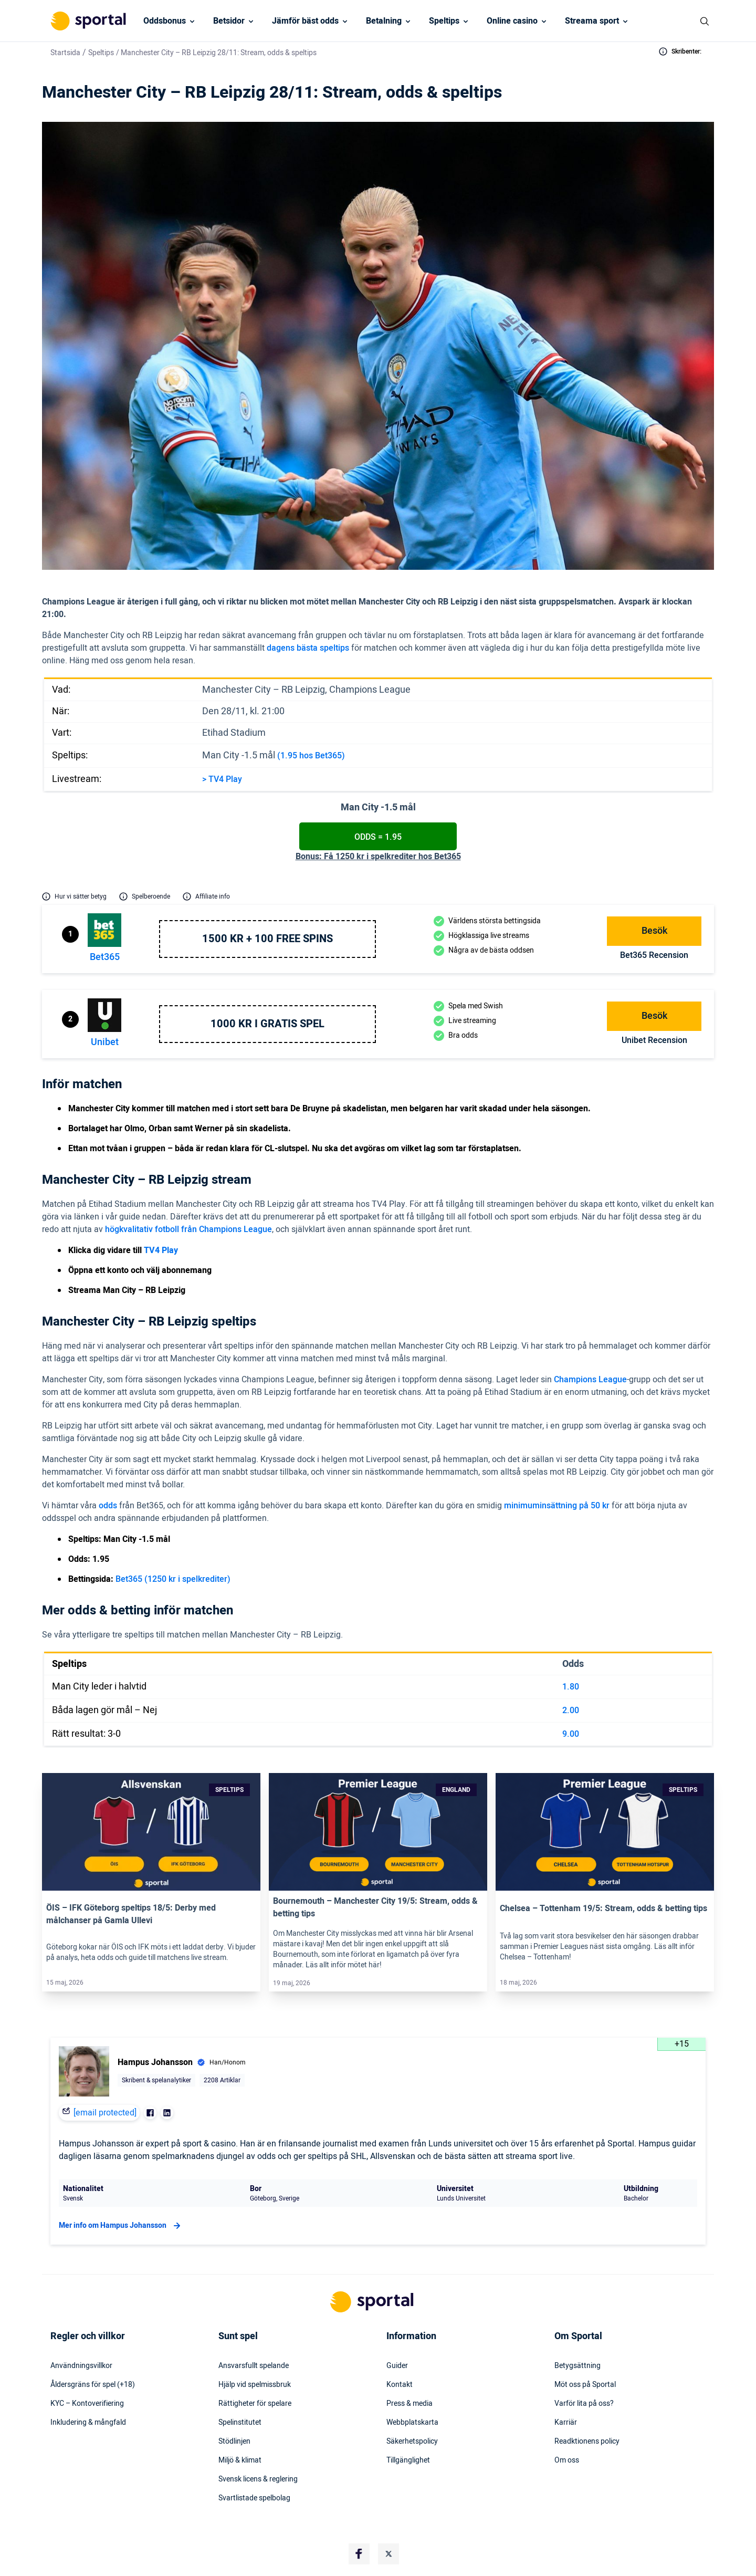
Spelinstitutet (239, 2422)
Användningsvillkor (81, 2366)
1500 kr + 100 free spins (267, 939)
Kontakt (399, 2385)
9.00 (570, 1734)
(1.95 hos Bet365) (311, 755)
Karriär (565, 2422)
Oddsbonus (164, 21)
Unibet (105, 1042)
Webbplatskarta (412, 2422)
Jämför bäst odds (305, 21)
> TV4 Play (222, 779)
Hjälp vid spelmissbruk (254, 2385)
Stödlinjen (234, 2441)
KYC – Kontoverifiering (87, 2403)
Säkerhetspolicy (412, 2441)
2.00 (570, 1710)
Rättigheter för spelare (254, 2403)
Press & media (409, 2403)
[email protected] (105, 2112)
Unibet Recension (654, 1040)
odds (108, 1505)
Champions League (590, 1379)
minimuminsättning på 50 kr (557, 1505)
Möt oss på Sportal (585, 2385)
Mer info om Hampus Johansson (121, 2225)
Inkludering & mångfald (88, 2422)
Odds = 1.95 (378, 837)
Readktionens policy (587, 2441)
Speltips (444, 21)
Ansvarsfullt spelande (253, 2366)
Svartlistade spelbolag (254, 2498)
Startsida (65, 52)
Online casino (512, 21)
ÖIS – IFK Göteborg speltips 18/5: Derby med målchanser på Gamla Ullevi (131, 1914)
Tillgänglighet (408, 2460)
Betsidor (229, 21)
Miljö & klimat (239, 2460)
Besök (654, 931)
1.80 (570, 1687)
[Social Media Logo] (359, 2553)
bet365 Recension (654, 955)
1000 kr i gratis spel (267, 1024)
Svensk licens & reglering (258, 2479)
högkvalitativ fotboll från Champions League (188, 1229)
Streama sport (592, 21)
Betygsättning (577, 2366)
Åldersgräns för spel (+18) (92, 2385)
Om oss (566, 2460)
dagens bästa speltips (308, 648)
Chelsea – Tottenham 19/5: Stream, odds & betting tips (603, 1908)
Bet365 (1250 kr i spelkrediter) (173, 1579)
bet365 (105, 957)
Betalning (384, 21)
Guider (397, 2366)
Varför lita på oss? (584, 2403)
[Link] (151, 1832)
